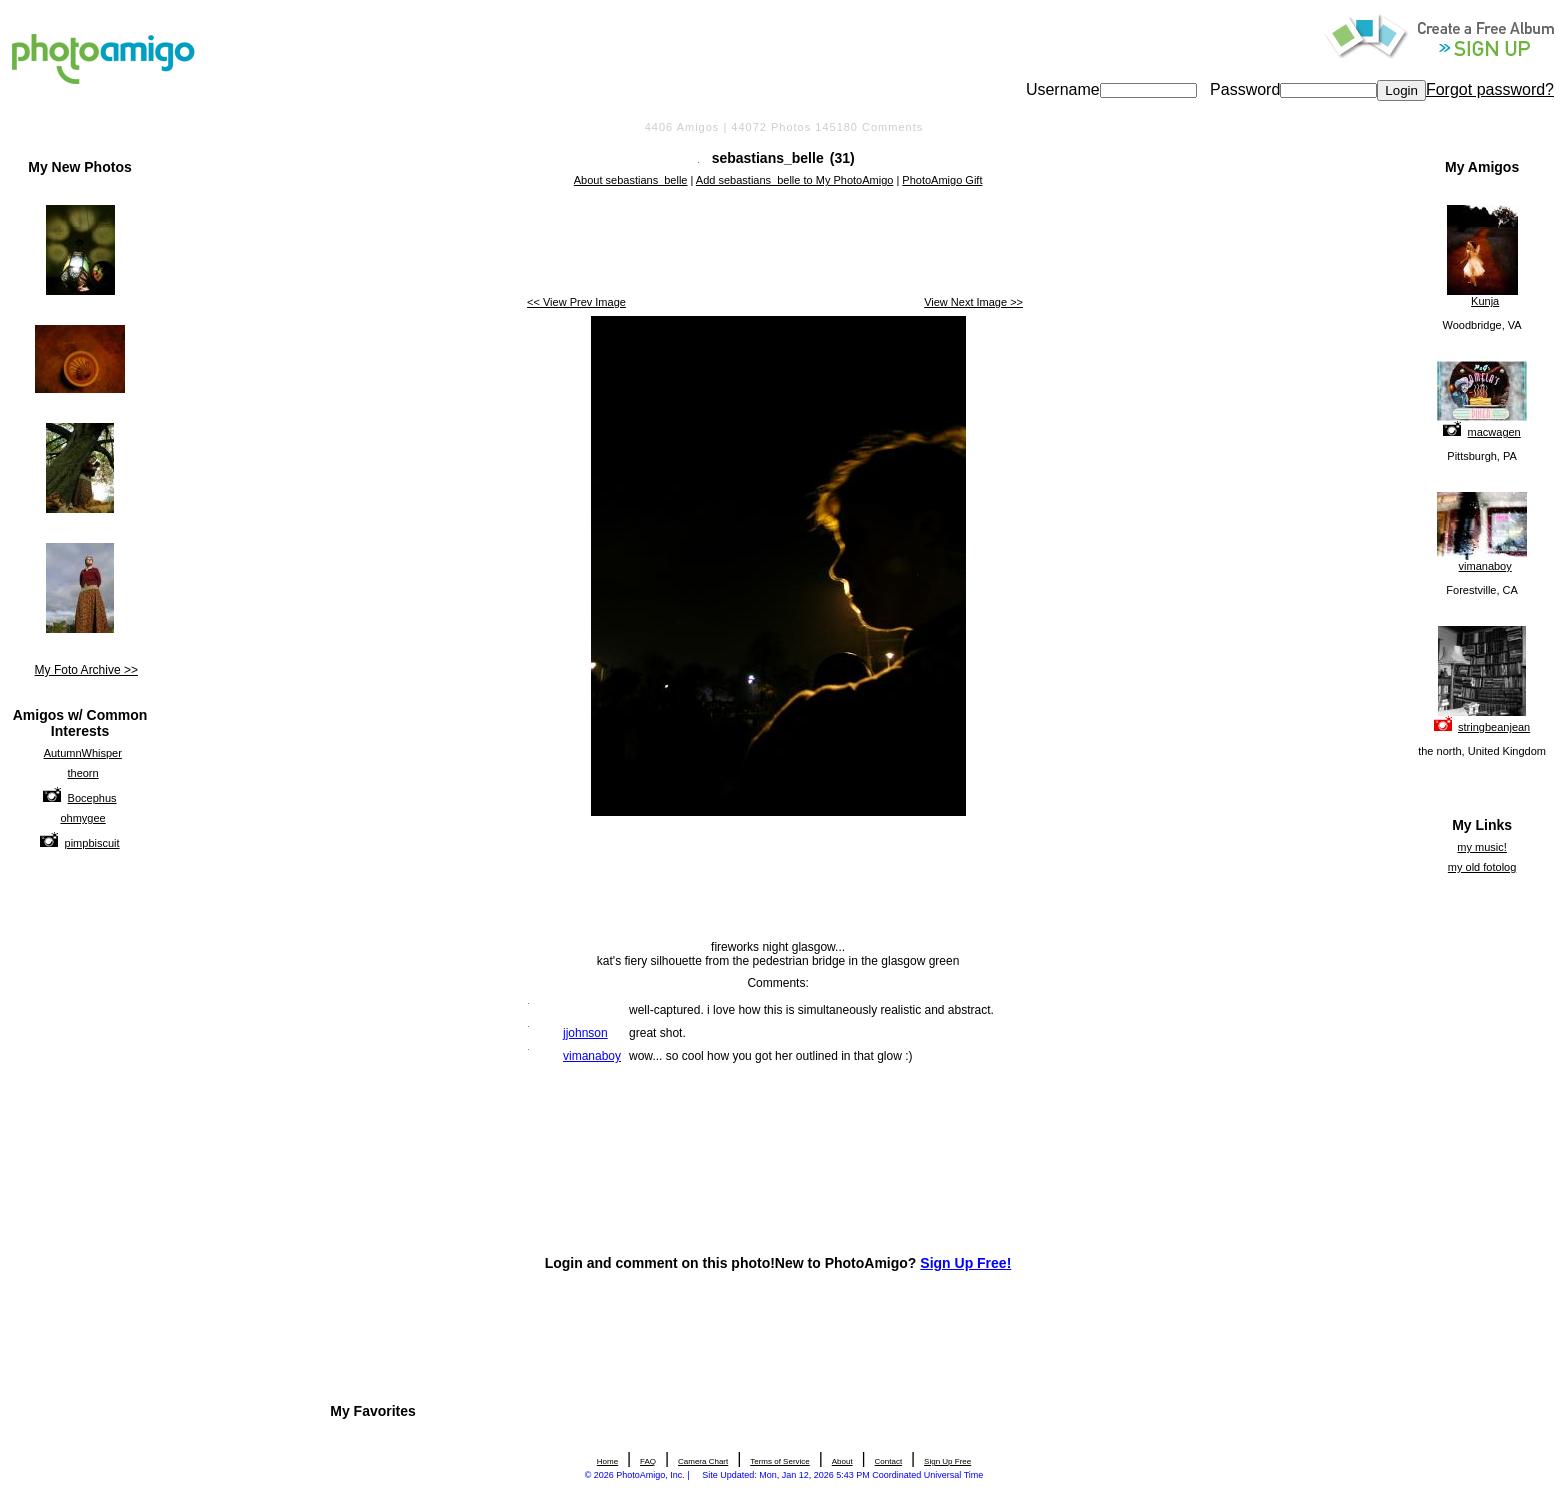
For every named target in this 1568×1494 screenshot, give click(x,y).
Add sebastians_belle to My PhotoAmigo (795, 180)
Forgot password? (1490, 89)
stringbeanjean (1494, 727)
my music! (1482, 847)
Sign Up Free (947, 1461)
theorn (82, 773)
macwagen (1494, 432)
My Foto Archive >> (86, 670)
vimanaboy (1485, 566)
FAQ (648, 1461)
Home (607, 1461)
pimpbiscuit (92, 843)
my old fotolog (1482, 867)
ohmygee (82, 818)
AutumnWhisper (83, 753)
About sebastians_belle (631, 180)
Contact (889, 1461)
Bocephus (92, 798)
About (842, 1461)
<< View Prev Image (576, 302)
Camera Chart (703, 1461)
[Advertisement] (778, 243)
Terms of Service (780, 1461)
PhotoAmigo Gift (942, 180)
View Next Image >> (973, 302)
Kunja (1485, 301)
